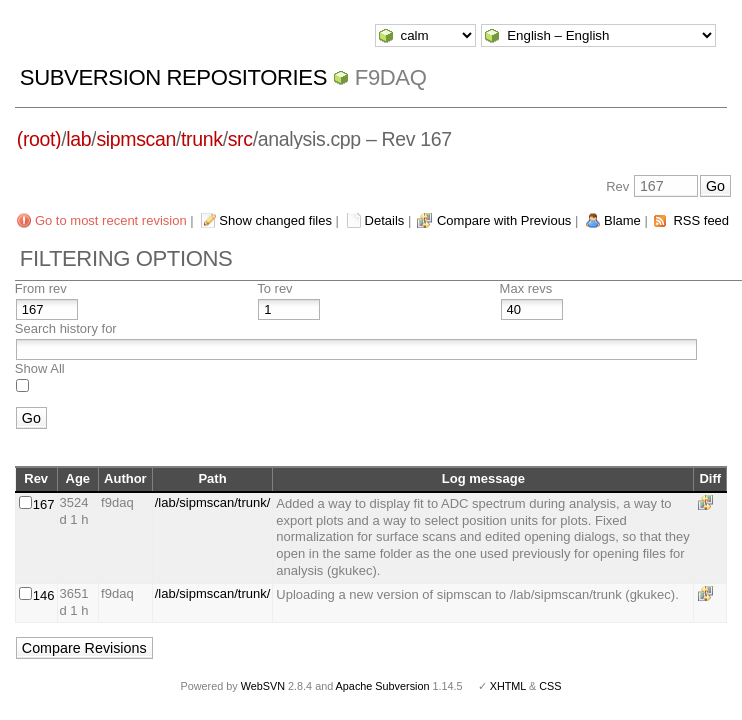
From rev (41, 288)
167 (44, 504)
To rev (274, 288)
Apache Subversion (383, 686)
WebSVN (263, 686)
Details (385, 220)
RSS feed (701, 220)
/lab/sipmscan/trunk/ (213, 502)
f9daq (391, 77)
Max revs (526, 288)
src (240, 139)
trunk (202, 139)
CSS (550, 686)
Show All (40, 368)
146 (44, 595)
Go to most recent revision (111, 220)
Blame (622, 220)
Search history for (66, 328)
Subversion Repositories (173, 77)
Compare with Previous (504, 220)
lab (78, 139)
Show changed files (275, 220)
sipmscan (136, 139)
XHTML (508, 686)
